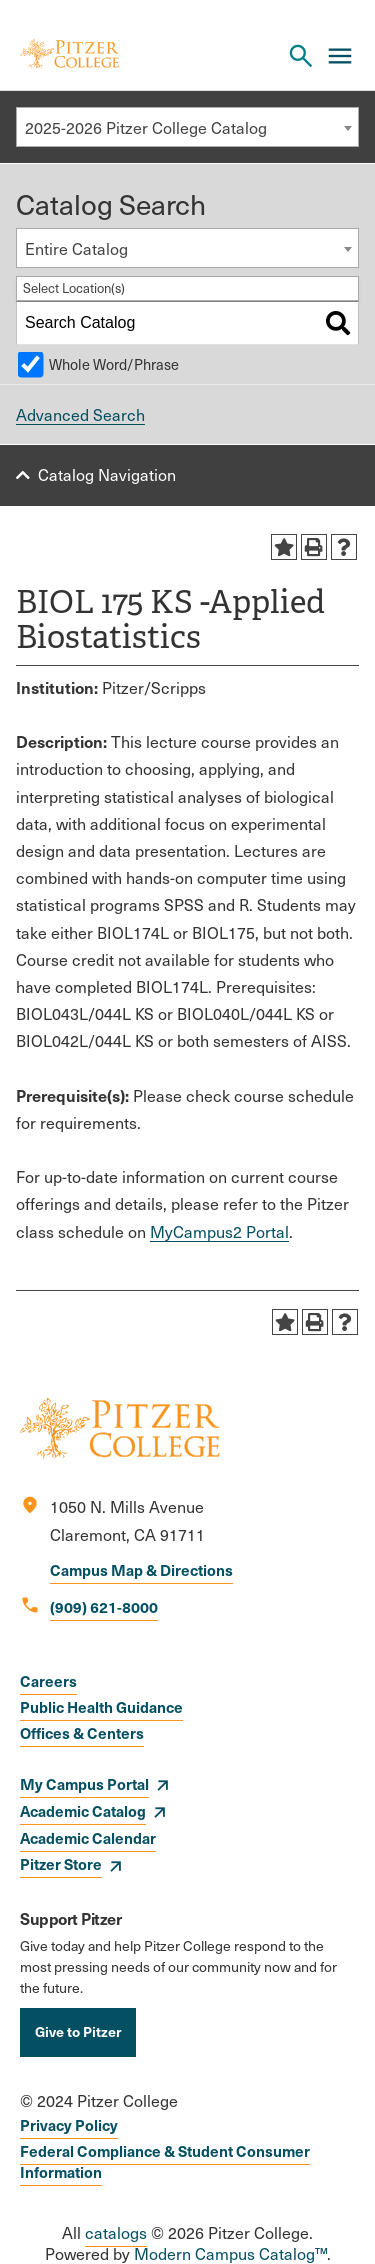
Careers (48, 1680)
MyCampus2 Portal (219, 1231)
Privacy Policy (69, 2124)
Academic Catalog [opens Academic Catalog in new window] (83, 1810)
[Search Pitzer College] (301, 56)
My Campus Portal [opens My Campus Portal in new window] (84, 1783)
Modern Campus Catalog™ (230, 2253)
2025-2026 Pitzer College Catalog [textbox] (146, 127)
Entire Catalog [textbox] (76, 248)
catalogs (116, 2232)
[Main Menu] (340, 56)
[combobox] (187, 127)
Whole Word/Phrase (114, 364)
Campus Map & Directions (141, 1569)
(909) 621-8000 (104, 1606)
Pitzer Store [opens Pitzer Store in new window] (61, 1863)
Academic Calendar (88, 1837)
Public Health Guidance (101, 1706)
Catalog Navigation (107, 474)
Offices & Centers (82, 1732)
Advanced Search (80, 414)
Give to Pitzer (78, 2031)
